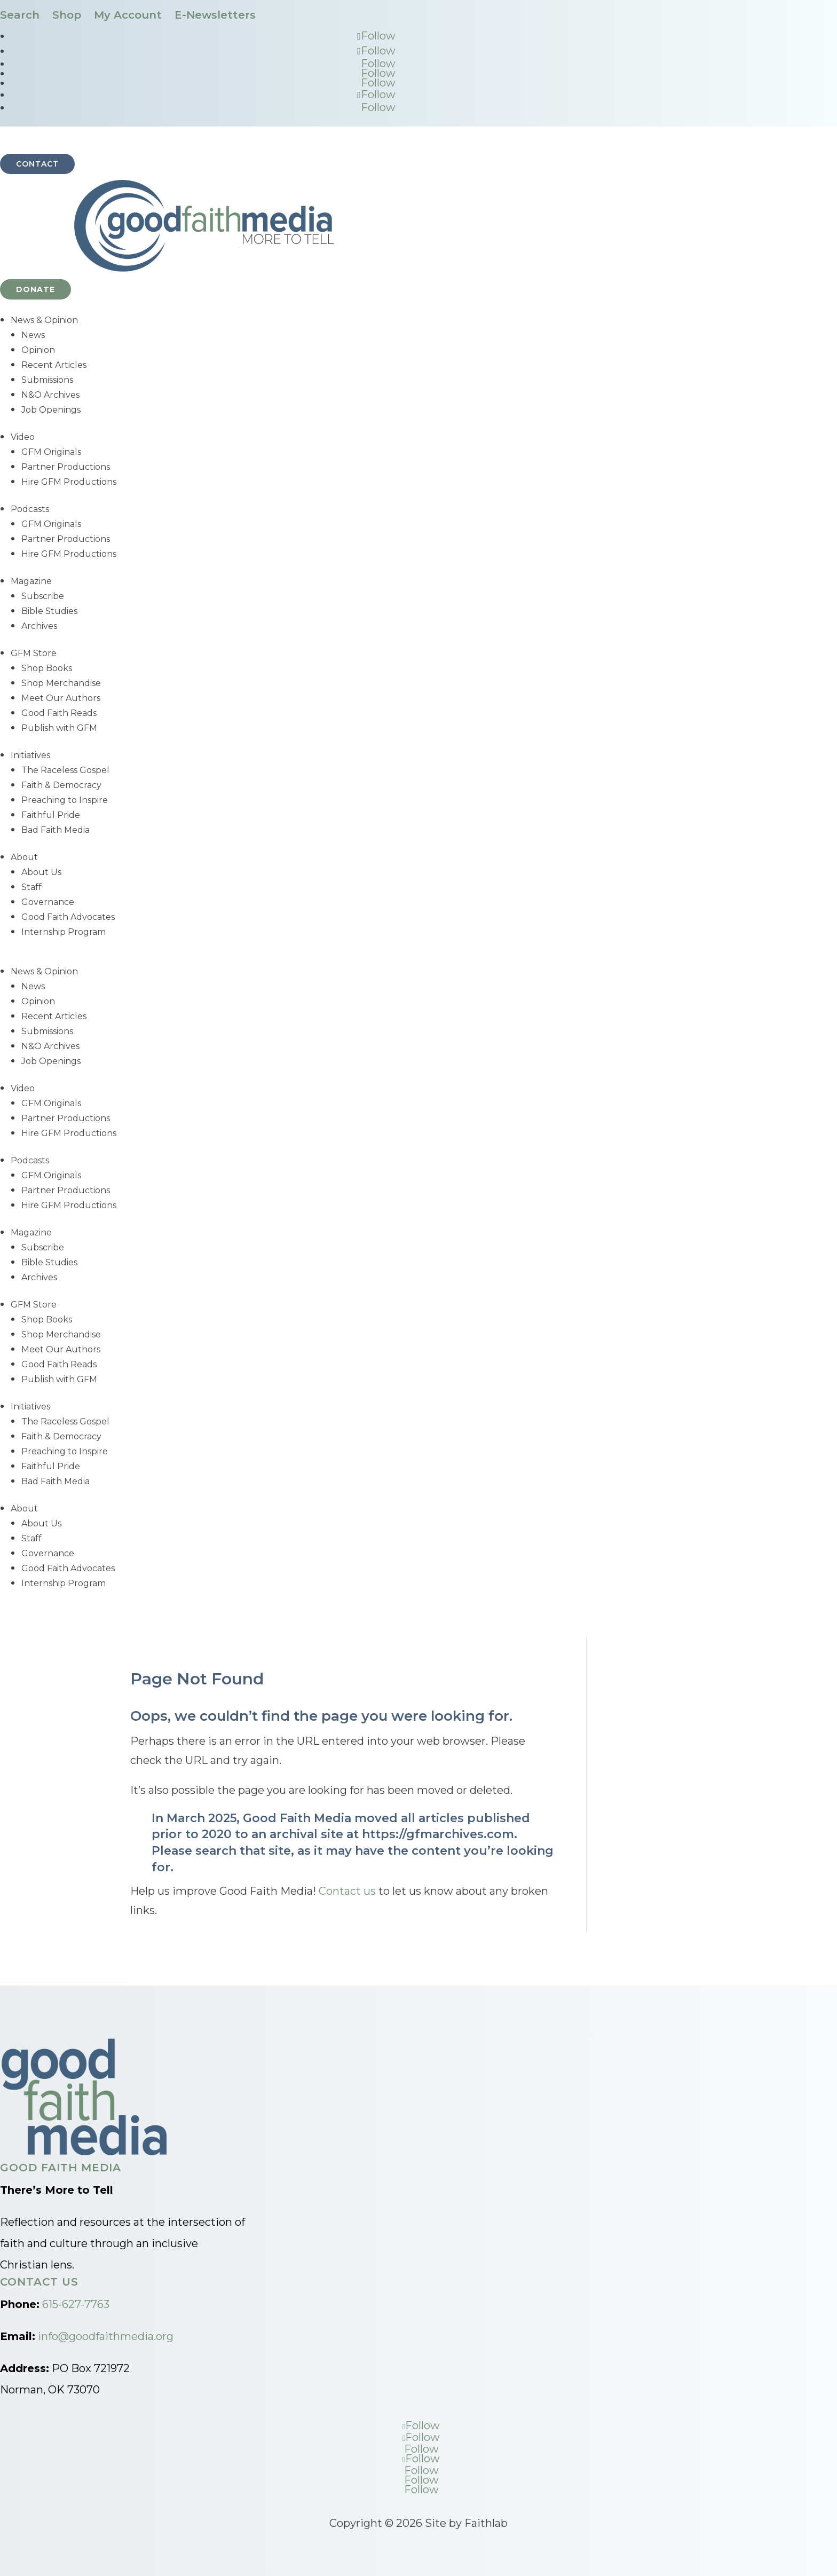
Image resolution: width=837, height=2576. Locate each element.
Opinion (38, 350)
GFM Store (34, 653)
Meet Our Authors (60, 698)
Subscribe (42, 596)
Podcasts (30, 509)
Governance (47, 902)
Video (23, 437)
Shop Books (46, 668)
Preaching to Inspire (64, 800)
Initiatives (30, 755)
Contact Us (39, 2281)
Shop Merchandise (61, 683)
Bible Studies (49, 611)
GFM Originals (51, 452)
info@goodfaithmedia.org (105, 2336)
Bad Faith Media (55, 830)
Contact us (347, 1891)
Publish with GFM (59, 728)
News (33, 335)
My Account (128, 15)
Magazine (31, 581)
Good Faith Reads (59, 713)
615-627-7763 (75, 2304)
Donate (35, 289)
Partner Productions (65, 467)
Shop (66, 15)
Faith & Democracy (61, 785)
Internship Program (63, 932)
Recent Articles (53, 365)
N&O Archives (50, 395)
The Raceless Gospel (65, 770)
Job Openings (51, 410)
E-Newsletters (215, 15)
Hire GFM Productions (68, 482)
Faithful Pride (50, 815)
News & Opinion (44, 320)
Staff (31, 887)
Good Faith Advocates (68, 917)
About (24, 857)
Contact (37, 164)
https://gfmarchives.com (438, 1834)
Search (20, 15)
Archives (39, 626)
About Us (41, 872)
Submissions (47, 380)
